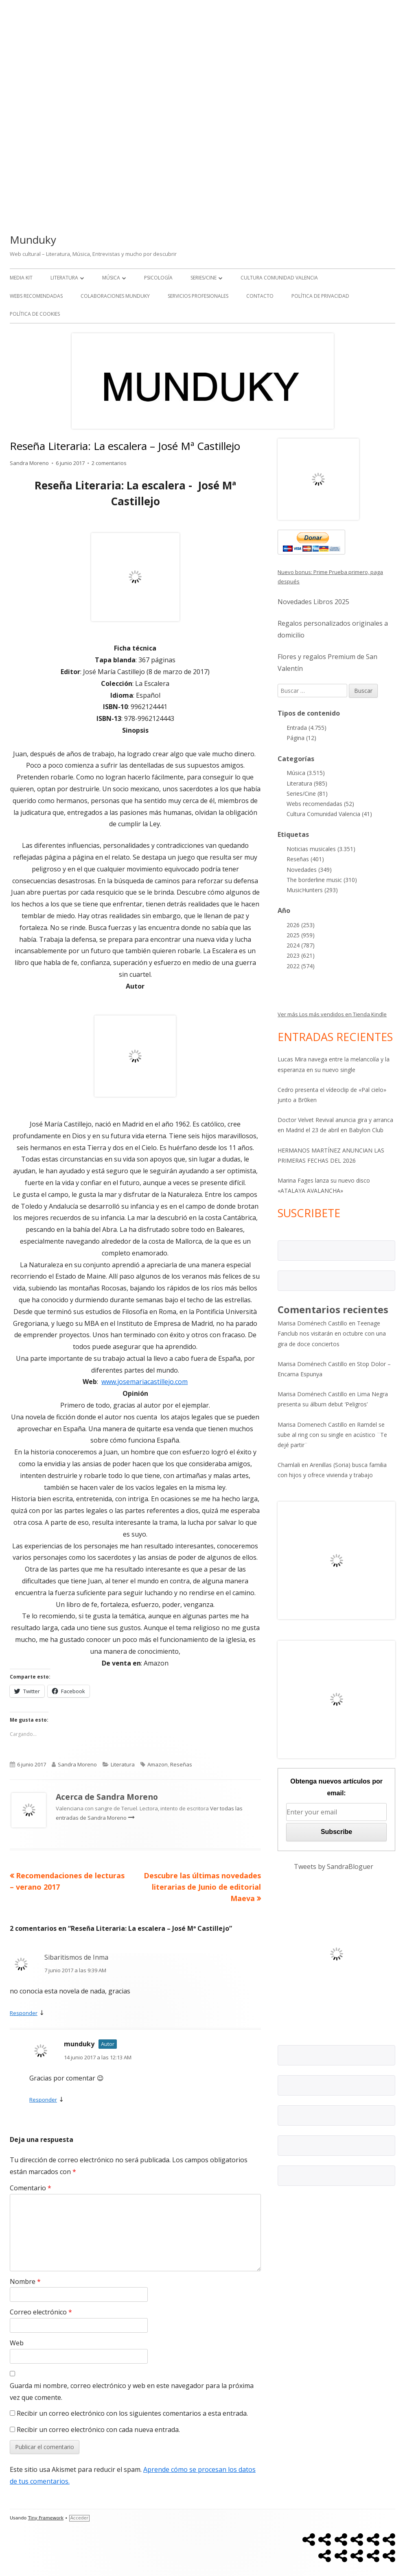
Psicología (158, 277)
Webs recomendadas (36, 296)
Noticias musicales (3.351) (321, 849)
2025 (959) (301, 935)
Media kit (21, 277)
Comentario (30, 2187)
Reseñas (181, 1764)
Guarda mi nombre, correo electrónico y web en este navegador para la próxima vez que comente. (132, 2391)
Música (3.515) (306, 773)
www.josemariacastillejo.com (144, 1381)
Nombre (25, 2281)
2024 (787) (301, 945)
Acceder (79, 2518)
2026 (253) (301, 925)
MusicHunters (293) (312, 890)
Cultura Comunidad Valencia (279, 277)
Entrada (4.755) (306, 727)
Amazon (157, 1764)
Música (111, 277)
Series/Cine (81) (307, 793)
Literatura (64, 277)
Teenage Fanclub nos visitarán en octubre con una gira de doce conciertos (332, 1333)
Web (17, 2342)
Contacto (260, 296)
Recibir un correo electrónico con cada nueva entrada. (98, 2429)
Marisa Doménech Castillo (312, 1323)
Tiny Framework (45, 2518)
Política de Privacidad (320, 296)
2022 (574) (301, 966)
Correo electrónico (41, 2311)
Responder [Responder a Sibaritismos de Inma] (23, 2013)
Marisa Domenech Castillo (312, 1424)
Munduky (33, 239)
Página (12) (301, 738)
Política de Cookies (35, 313)
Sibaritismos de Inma (76, 1957)
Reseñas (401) (305, 859)
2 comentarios (109, 463)
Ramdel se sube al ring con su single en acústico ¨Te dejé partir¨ (332, 1435)
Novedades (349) (309, 869)
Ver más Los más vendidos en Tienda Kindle (332, 1014)
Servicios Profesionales (198, 296)
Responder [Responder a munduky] (43, 2099)
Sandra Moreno (29, 463)
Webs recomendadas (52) (320, 804)
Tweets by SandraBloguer (333, 1866)
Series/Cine (203, 277)
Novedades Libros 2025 (313, 601)
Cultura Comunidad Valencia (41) (329, 814)
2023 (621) (301, 955)
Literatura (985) (307, 783)
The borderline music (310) (322, 880)
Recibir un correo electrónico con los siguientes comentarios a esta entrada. (132, 2413)
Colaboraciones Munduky (115, 296)
